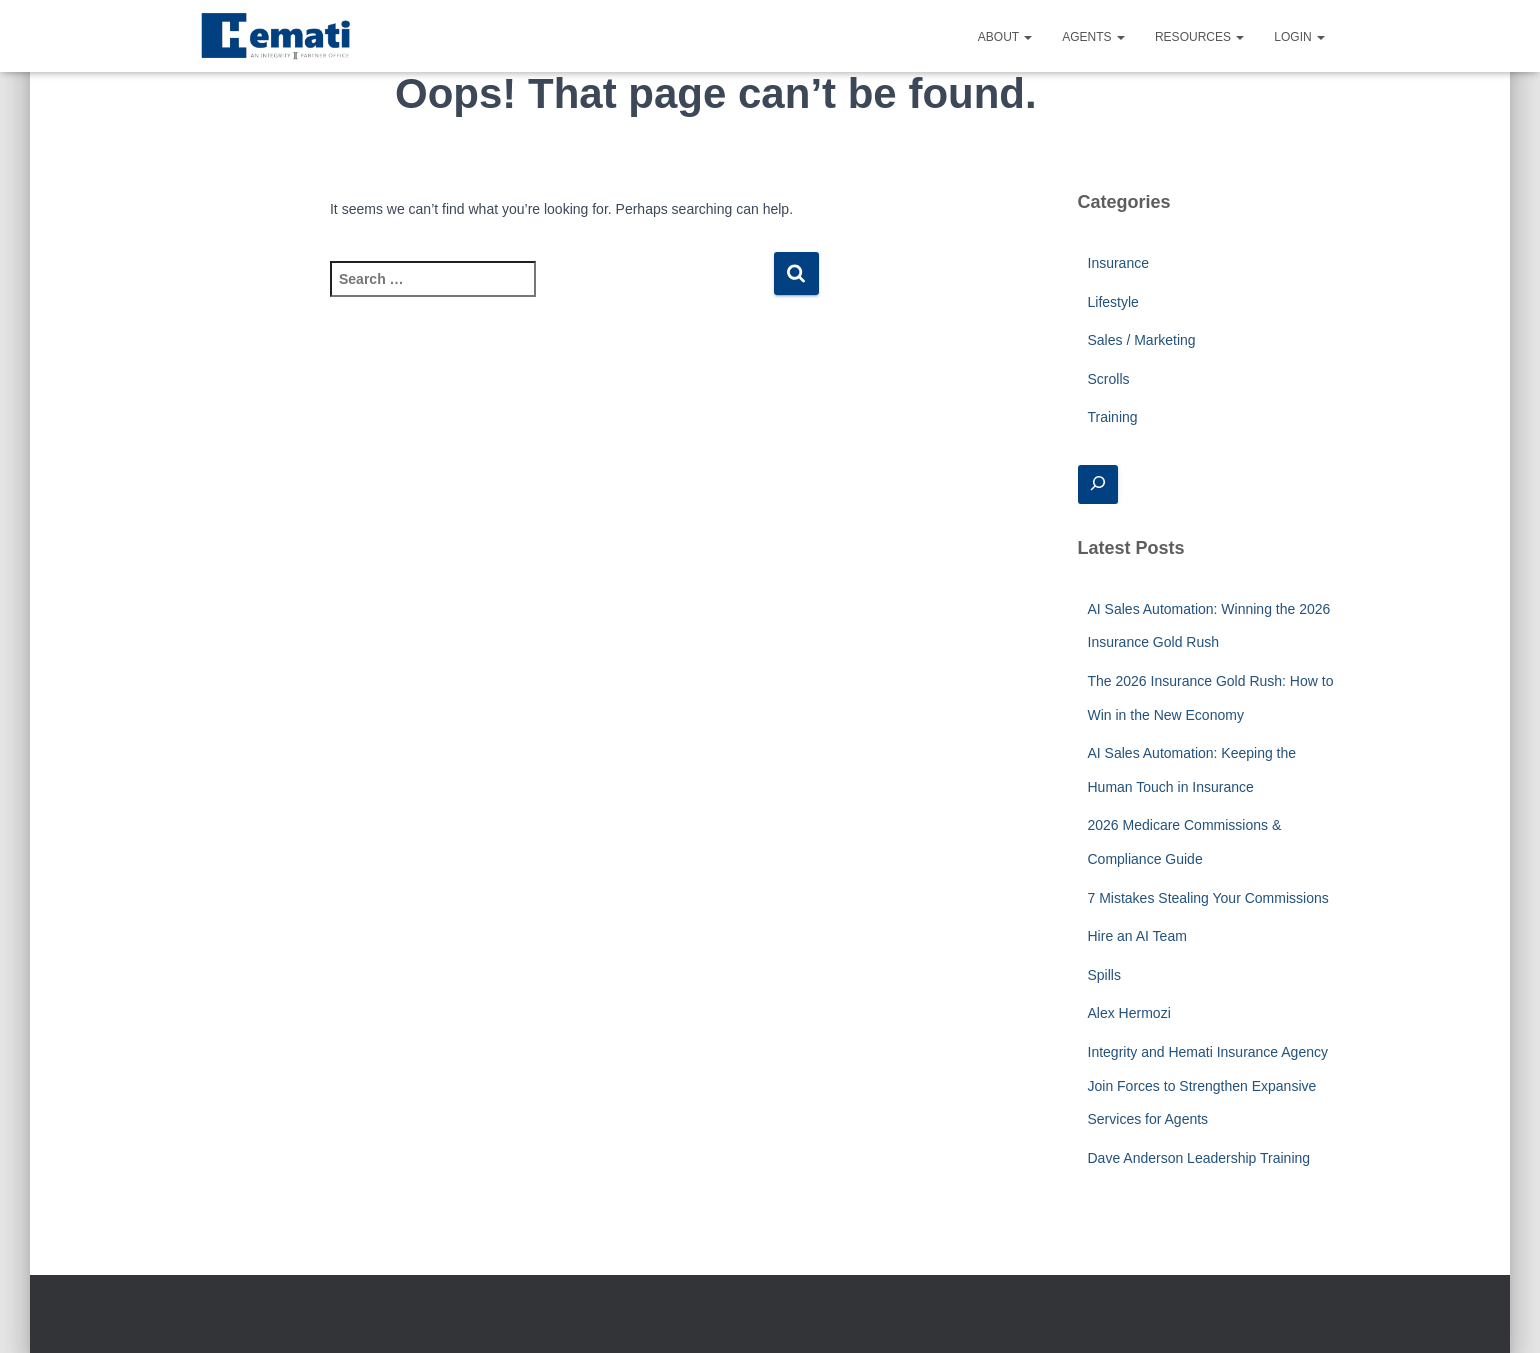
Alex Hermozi (1129, 1013)
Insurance (1118, 263)
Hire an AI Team (1137, 936)
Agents (1093, 37)
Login (1299, 37)
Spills (1104, 975)
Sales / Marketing (1142, 340)
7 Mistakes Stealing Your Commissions (1208, 898)
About (1005, 37)
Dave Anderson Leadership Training (1199, 1158)
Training (1113, 417)
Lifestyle (1113, 302)
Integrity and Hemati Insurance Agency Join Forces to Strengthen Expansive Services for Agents (1208, 1085)
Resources (1199, 37)
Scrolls (1109, 379)
